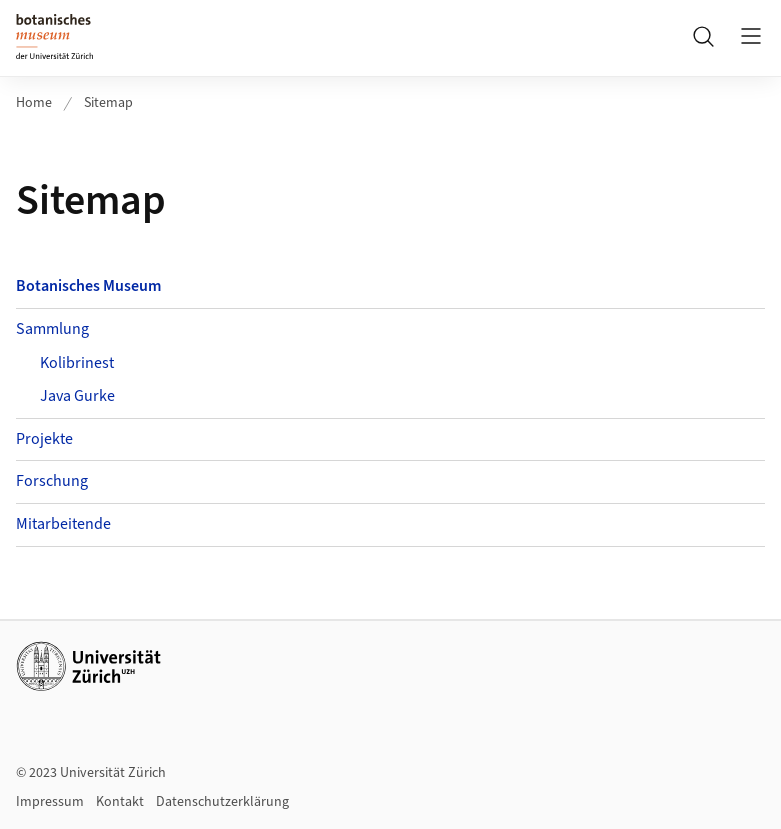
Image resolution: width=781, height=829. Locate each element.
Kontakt (120, 802)
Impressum (50, 802)
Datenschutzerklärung (222, 802)
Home (34, 103)
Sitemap (108, 103)
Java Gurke (77, 396)
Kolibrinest (77, 363)
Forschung (52, 481)
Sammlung (52, 329)
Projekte (44, 439)
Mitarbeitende (63, 524)
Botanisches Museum (88, 286)
